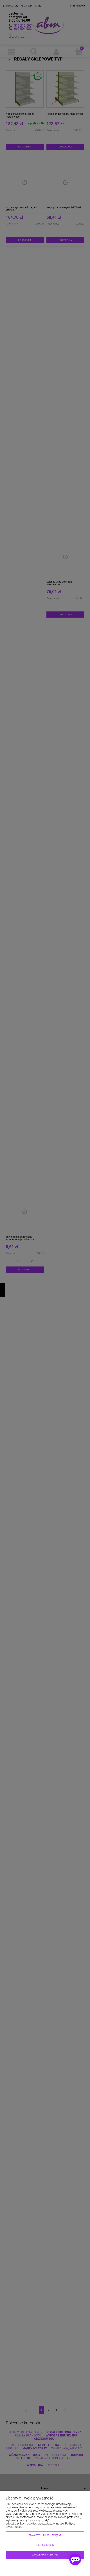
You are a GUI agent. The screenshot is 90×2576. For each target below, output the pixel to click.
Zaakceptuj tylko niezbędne (45, 2535)
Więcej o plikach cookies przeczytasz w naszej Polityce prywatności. (40, 2525)
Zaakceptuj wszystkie (45, 2554)
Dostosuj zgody (45, 2545)
